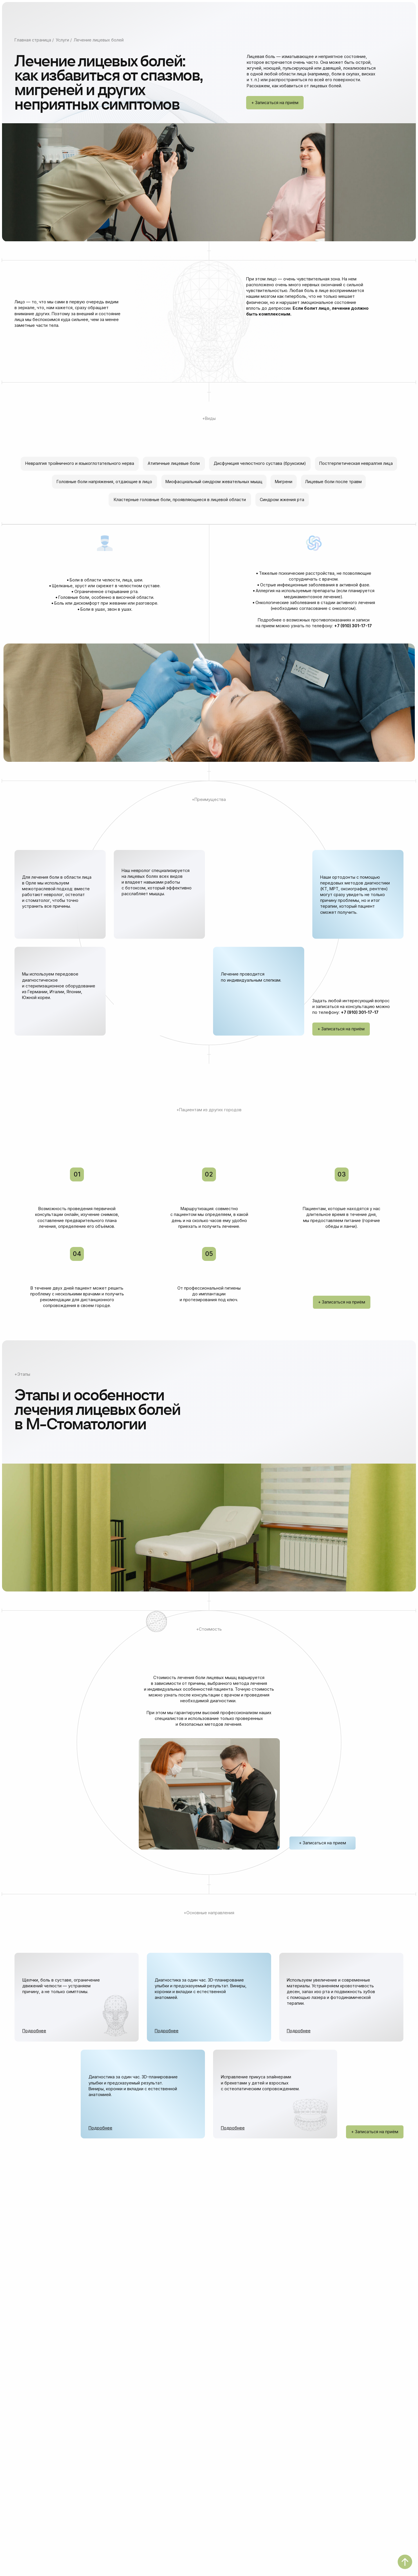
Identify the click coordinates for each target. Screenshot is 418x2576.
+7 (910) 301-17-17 (353, 625)
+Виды (209, 418)
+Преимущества (209, 799)
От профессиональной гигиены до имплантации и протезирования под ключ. (209, 1294)
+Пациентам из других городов (209, 1109)
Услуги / (64, 39)
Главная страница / (34, 39)
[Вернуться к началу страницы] (405, 2562)
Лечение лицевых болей (99, 39)
